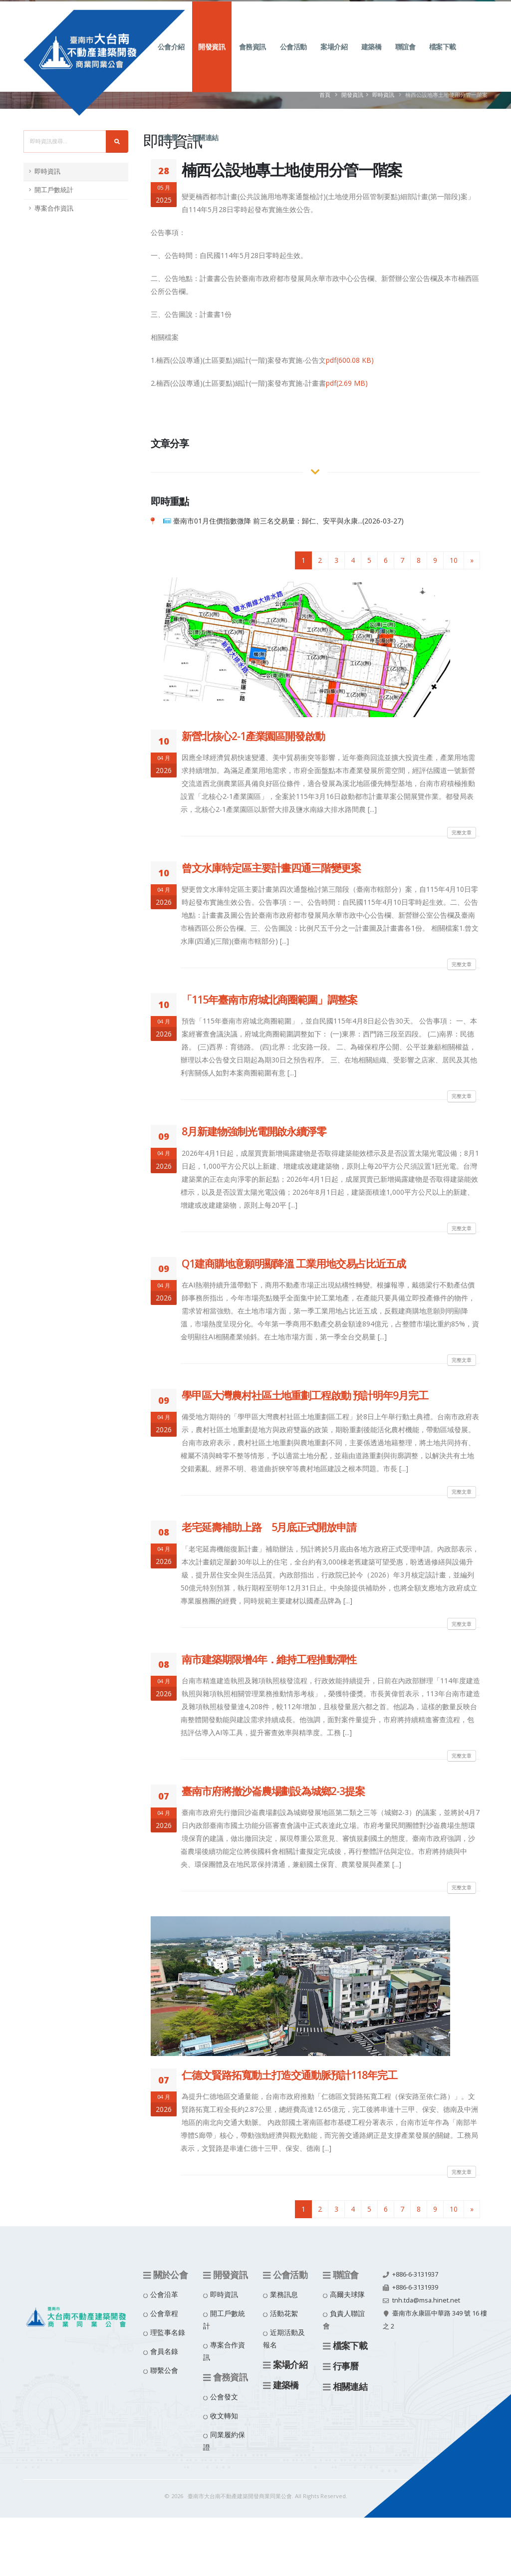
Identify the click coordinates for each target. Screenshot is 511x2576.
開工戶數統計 (53, 190)
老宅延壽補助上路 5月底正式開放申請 (269, 1527)
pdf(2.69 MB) (347, 383)
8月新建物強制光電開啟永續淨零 (254, 1131)
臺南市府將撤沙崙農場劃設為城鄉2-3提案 (273, 1791)
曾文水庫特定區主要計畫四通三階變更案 (271, 868)
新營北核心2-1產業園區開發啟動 (253, 736)
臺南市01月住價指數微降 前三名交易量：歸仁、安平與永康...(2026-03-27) (288, 520)
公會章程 (164, 2313)
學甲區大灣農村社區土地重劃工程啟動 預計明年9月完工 (305, 1395)
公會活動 (293, 57)
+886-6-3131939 (415, 2287)
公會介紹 (171, 57)
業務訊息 (284, 2294)
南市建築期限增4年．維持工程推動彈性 (269, 1659)
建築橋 (371, 57)
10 (454, 560)
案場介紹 (333, 57)
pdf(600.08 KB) (350, 360)
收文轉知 (224, 2415)
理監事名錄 (167, 2332)
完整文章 (462, 832)
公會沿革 (164, 2294)
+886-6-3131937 (415, 2274)
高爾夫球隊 (347, 2294)
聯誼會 (405, 57)
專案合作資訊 (53, 208)
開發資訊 (211, 57)
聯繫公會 (164, 2370)
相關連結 (205, 148)
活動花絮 (284, 2313)
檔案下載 (442, 57)
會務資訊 (252, 57)
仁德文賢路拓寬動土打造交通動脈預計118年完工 (289, 2075)
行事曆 (168, 148)
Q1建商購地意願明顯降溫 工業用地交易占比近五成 (294, 1264)
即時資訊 (47, 171)
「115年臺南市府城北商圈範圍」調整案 (269, 1000)
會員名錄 (164, 2351)
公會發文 (224, 2396)
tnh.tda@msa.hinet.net (426, 2300)
